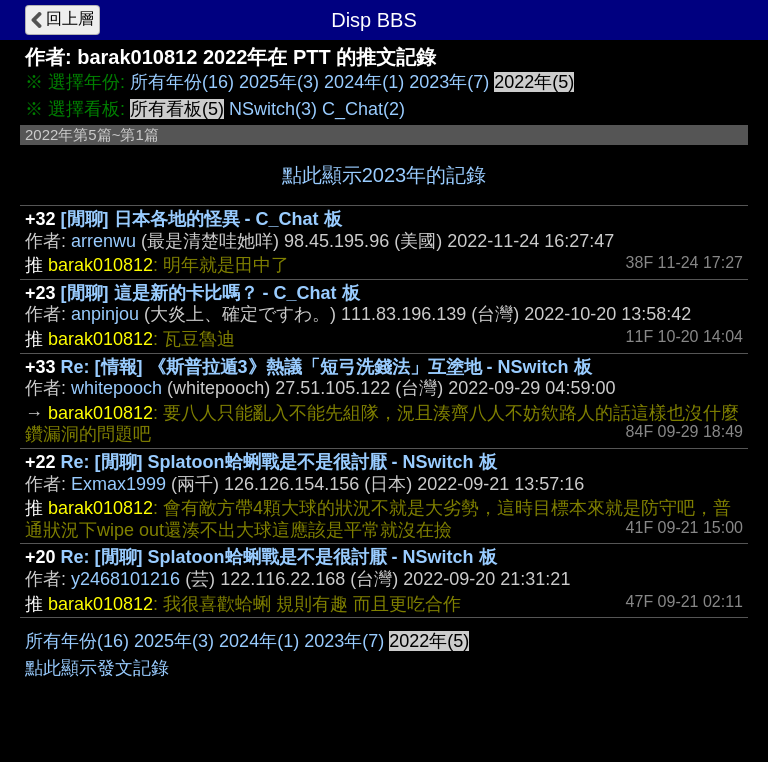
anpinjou (105, 314)
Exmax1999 (118, 484)
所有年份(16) (182, 82)
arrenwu (103, 241)
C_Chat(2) (363, 109)
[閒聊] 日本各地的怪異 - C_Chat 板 (201, 219)
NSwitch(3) (273, 109)
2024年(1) (364, 82)
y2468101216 (125, 579)
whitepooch (116, 388)
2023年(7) (449, 82)
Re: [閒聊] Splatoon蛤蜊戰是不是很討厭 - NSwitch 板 (279, 462)
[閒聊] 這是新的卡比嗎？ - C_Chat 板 (210, 293)
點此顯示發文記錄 (97, 668)
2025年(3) (279, 82)
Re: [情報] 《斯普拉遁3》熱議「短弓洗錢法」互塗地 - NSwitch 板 (326, 367)
